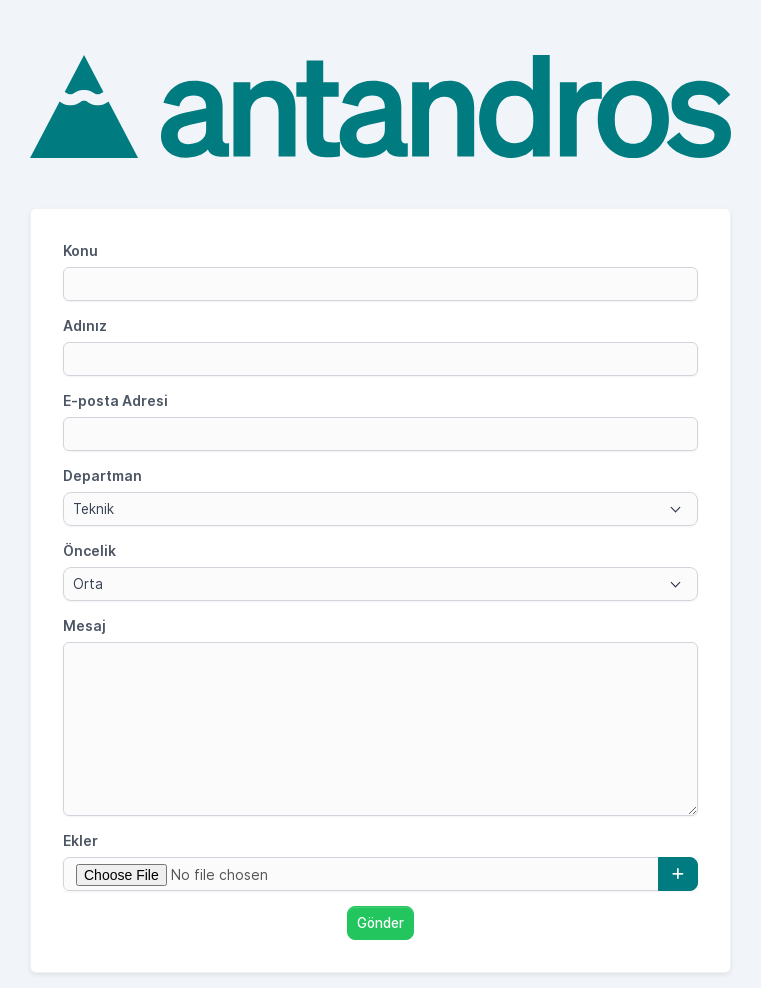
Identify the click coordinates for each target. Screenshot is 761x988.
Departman (102, 475)
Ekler (80, 840)
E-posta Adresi (115, 400)
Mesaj (84, 625)
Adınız (85, 325)
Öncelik (89, 550)
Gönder (380, 923)
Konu (80, 250)
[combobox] (380, 509)
